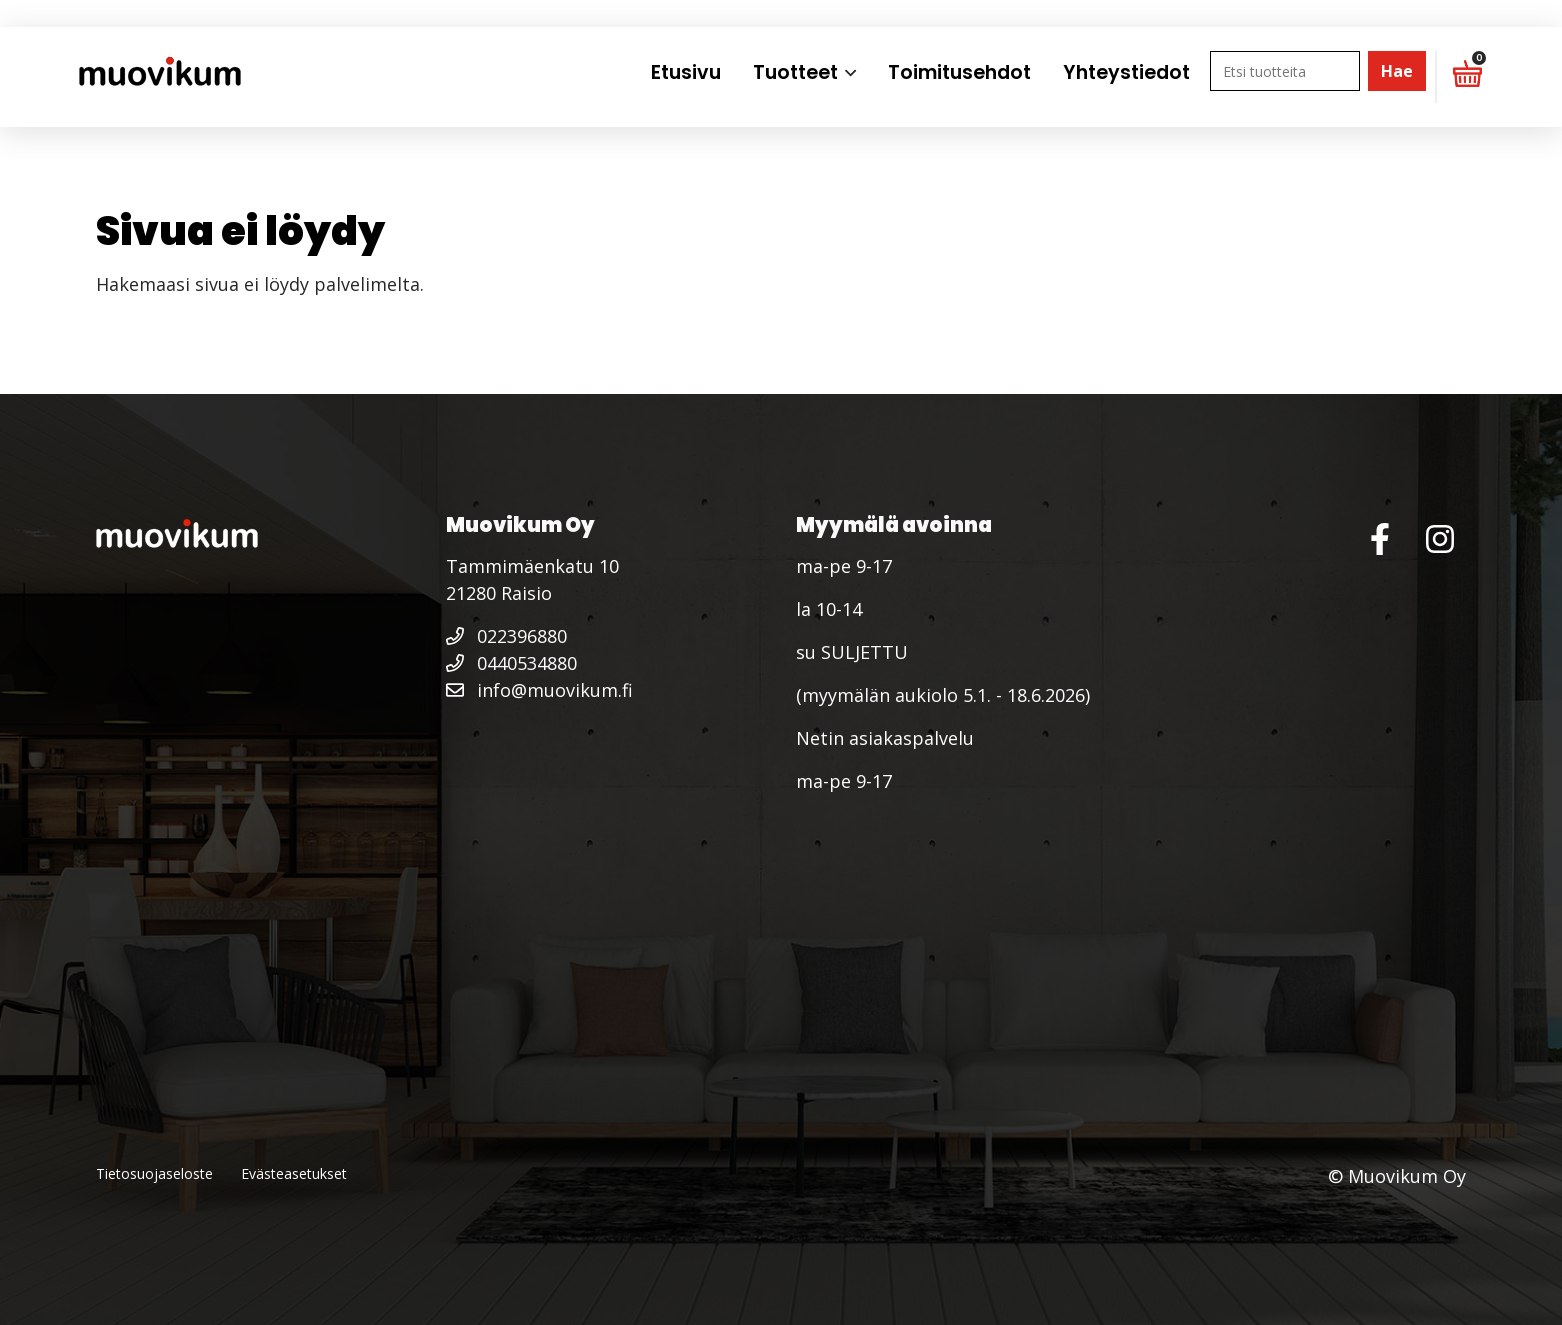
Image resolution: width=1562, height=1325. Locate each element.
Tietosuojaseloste (154, 1173)
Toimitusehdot (959, 72)
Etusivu (686, 72)
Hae (1397, 71)
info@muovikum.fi (539, 690)
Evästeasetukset (294, 1173)
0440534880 (511, 663)
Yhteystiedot (1126, 72)
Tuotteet (795, 72)
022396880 (506, 636)
